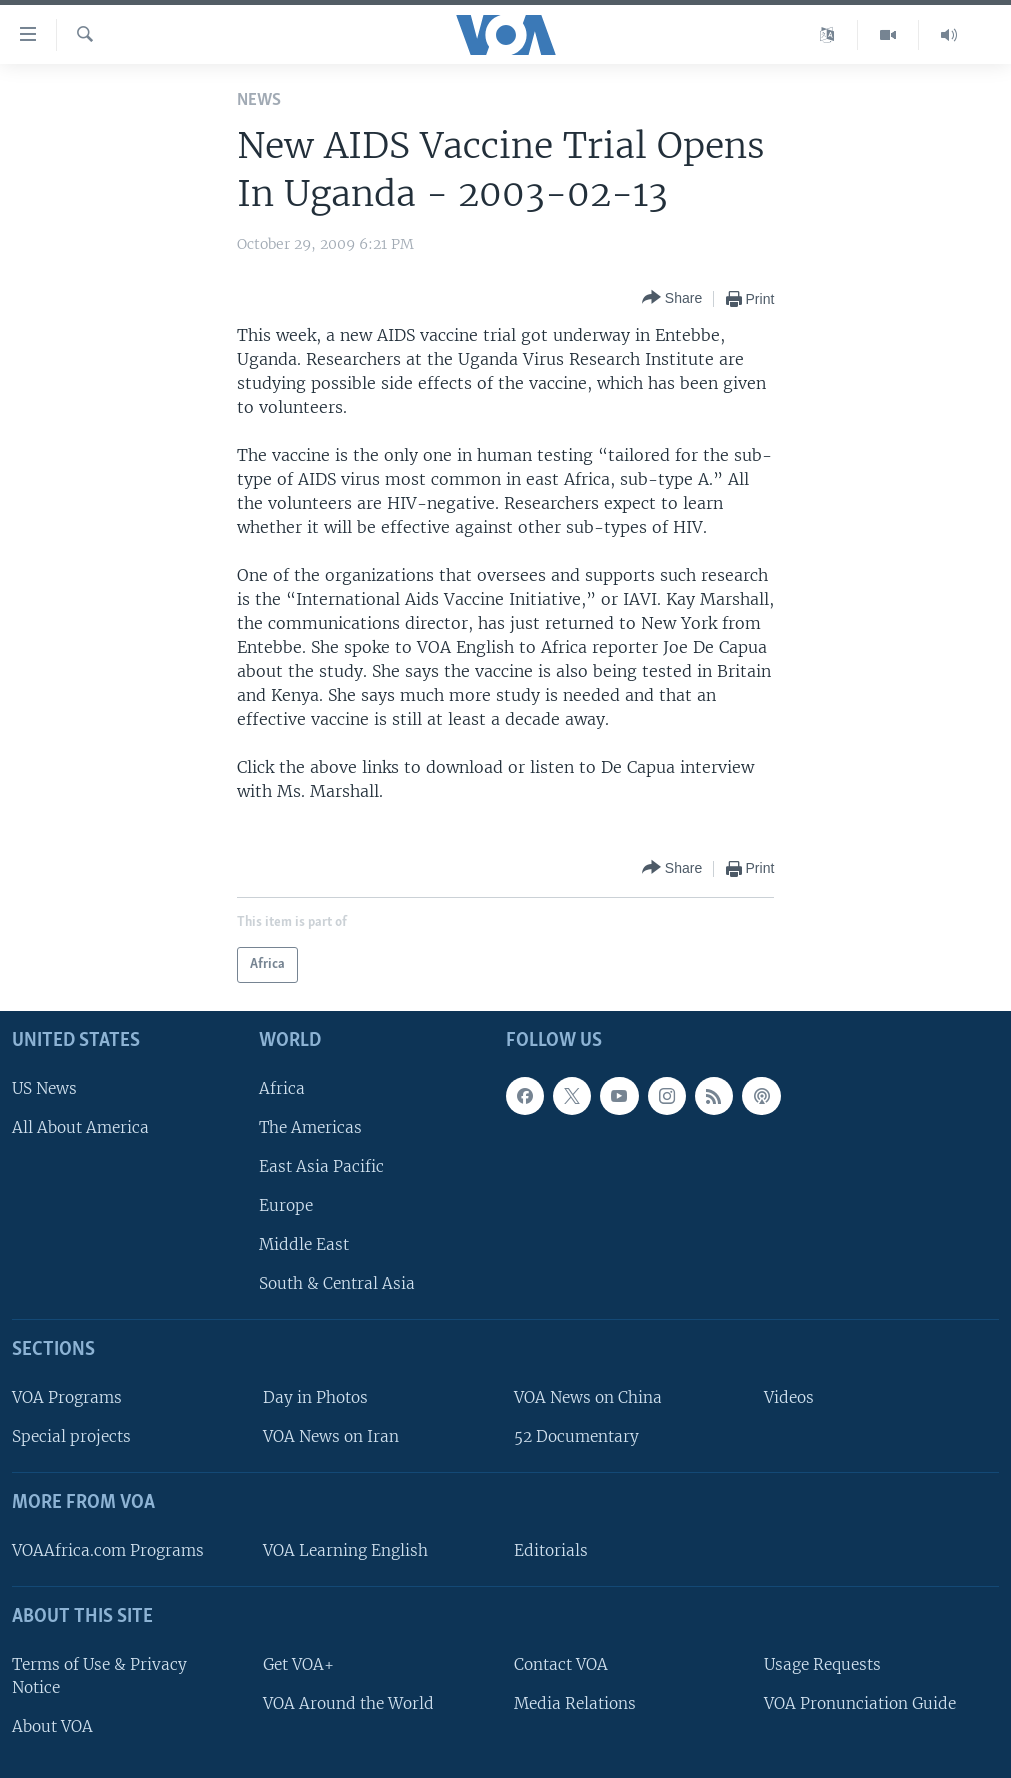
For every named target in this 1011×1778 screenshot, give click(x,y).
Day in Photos (315, 1397)
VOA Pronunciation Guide (860, 1703)
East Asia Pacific (321, 1166)
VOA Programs (67, 1397)
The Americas (310, 1126)
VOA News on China (588, 1397)
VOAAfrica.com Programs (108, 1550)
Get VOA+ (298, 1663)
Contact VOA (561, 1663)
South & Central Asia (337, 1283)
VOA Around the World (348, 1703)
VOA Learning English (345, 1550)
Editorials (551, 1550)
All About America (80, 1126)
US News (44, 1087)
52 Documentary (576, 1436)
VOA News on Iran (331, 1436)
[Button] (672, 298)
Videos (789, 1397)
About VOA (52, 1726)
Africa (282, 1087)
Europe (286, 1205)
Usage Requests (822, 1663)
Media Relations (575, 1703)
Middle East (304, 1244)
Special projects (71, 1436)
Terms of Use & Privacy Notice (99, 1675)
